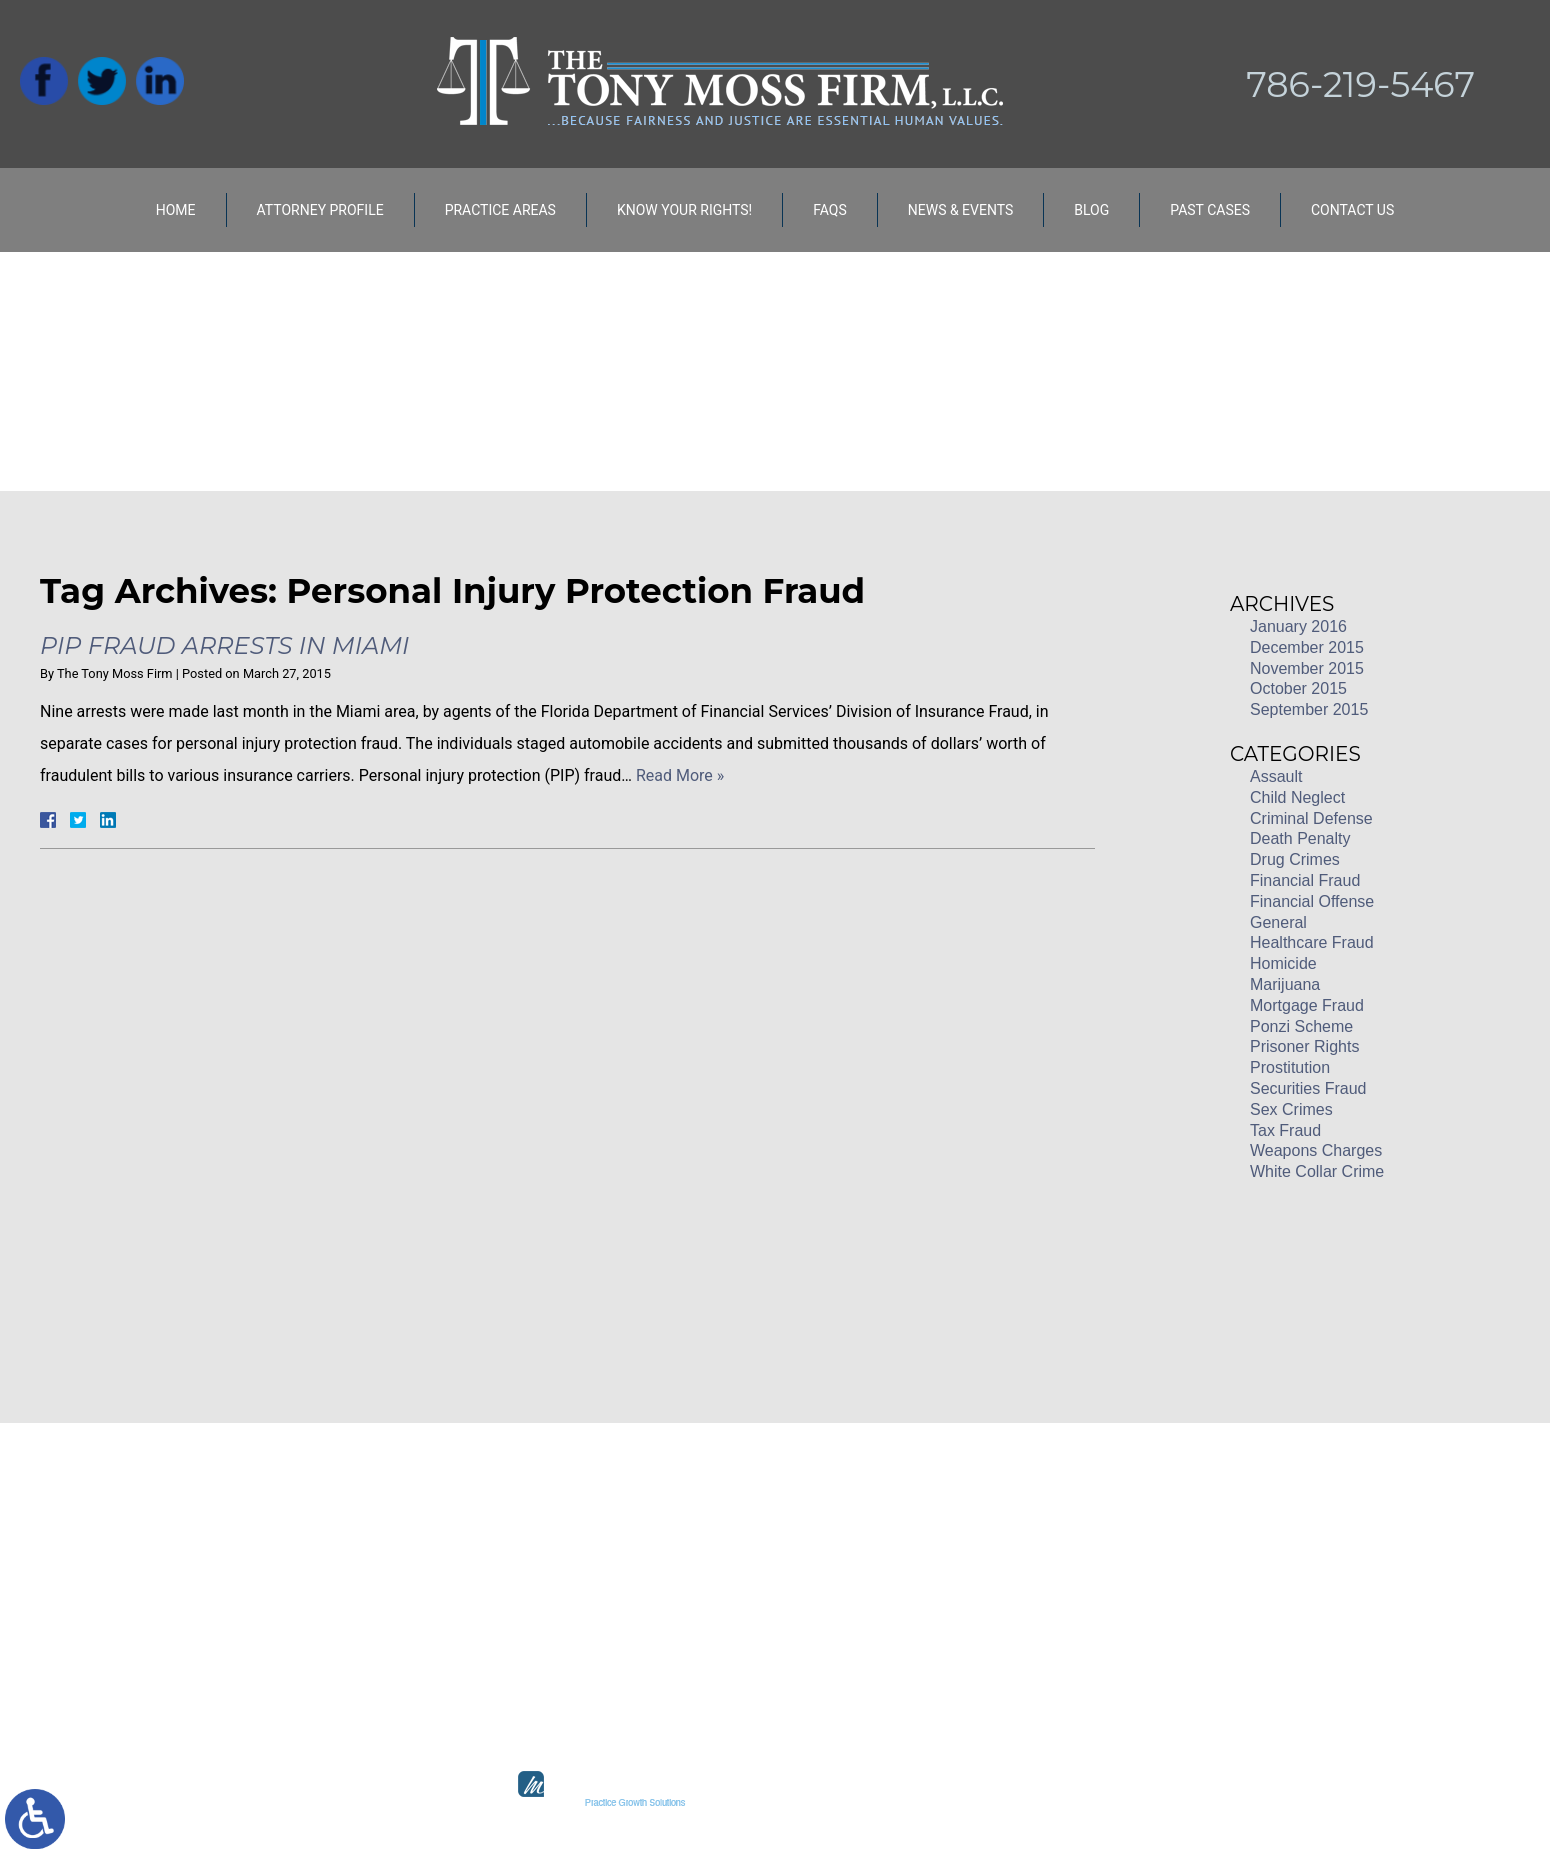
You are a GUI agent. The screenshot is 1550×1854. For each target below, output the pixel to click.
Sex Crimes (1291, 1109)
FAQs (830, 210)
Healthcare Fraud (1312, 942)
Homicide (1283, 963)
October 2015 (1298, 688)
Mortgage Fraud (1307, 1005)
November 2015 (1307, 668)
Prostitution (1290, 1067)
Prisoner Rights (1304, 1046)
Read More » (680, 775)
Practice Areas (500, 210)
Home (176, 210)
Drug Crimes (1295, 859)
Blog (1091, 210)
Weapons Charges (1316, 1150)
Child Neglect (1297, 797)
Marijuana (1285, 984)
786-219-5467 (1360, 84)
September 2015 (1309, 709)
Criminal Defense (1311, 818)
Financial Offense (1312, 901)
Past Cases (1210, 210)
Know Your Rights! (684, 210)
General (1278, 922)
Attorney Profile (320, 210)
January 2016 (1298, 626)
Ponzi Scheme (1301, 1026)
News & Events (961, 210)
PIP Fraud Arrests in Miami (224, 645)
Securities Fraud (1308, 1088)
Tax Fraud (1285, 1130)
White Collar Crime (1317, 1171)
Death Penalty (1300, 838)
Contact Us (1352, 210)
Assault (1276, 776)
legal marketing (847, 1802)
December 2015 (1307, 647)
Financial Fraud (1305, 880)
